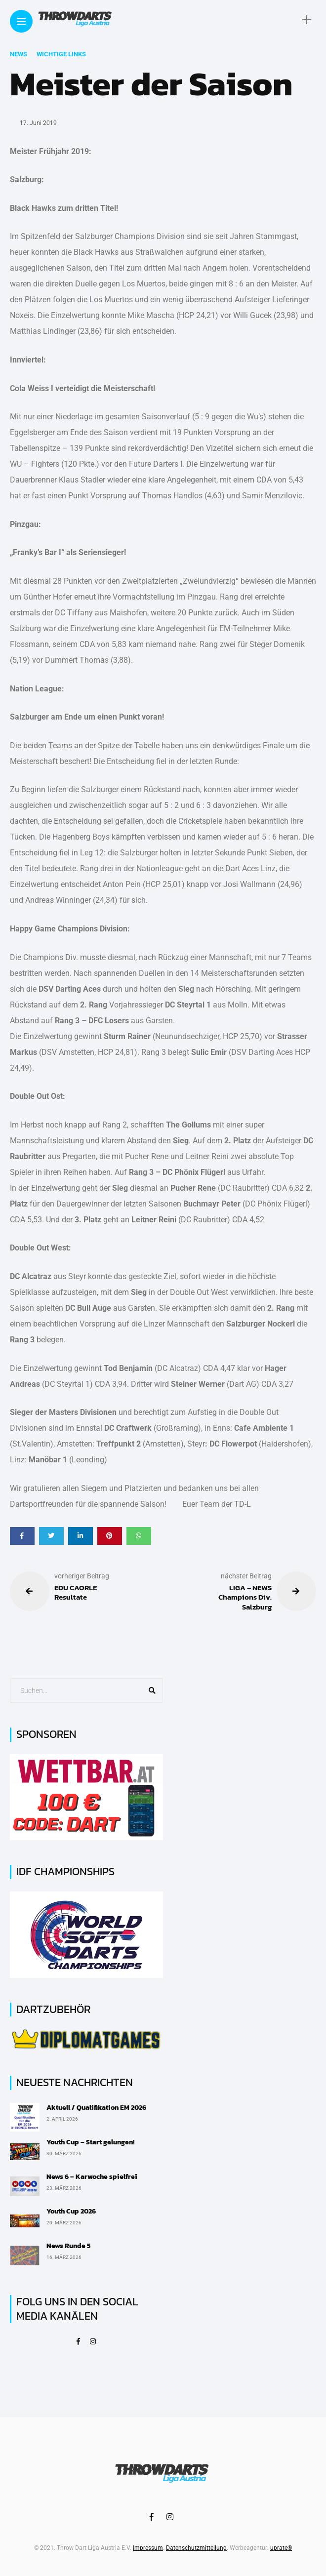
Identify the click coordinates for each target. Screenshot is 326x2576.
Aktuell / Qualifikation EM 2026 (96, 2107)
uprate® (281, 2547)
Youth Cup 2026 (71, 2211)
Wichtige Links (61, 54)
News (18, 54)
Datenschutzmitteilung (196, 2547)
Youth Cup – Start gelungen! (90, 2142)
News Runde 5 (68, 2246)
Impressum (148, 2547)
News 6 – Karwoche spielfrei (91, 2177)
